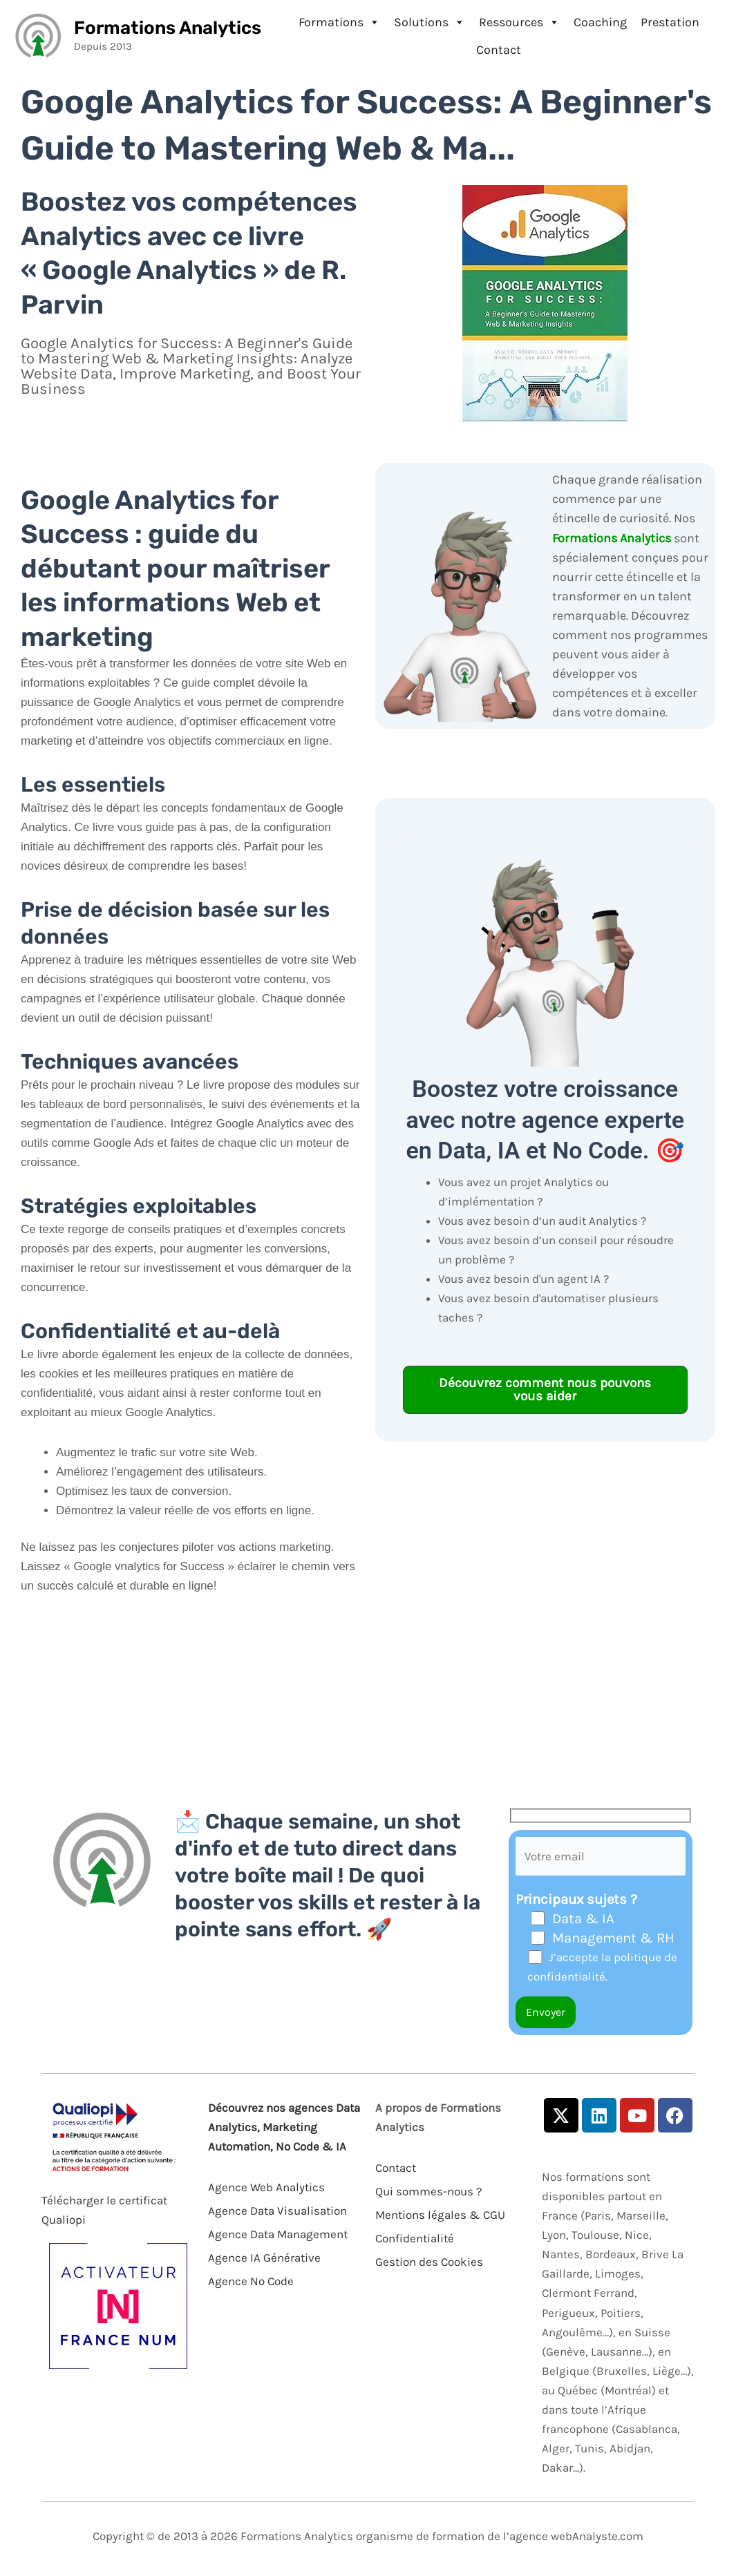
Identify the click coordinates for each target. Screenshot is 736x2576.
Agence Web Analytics (266, 2187)
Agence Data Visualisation (277, 2210)
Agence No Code (251, 2281)
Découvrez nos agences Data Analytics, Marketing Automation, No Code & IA (284, 2127)
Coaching (600, 22)
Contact (498, 49)
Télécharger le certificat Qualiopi (104, 2209)
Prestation (670, 22)
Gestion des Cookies (429, 2262)
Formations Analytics (167, 28)
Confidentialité (414, 2238)
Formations (339, 22)
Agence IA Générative (264, 2257)
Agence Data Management (278, 2234)
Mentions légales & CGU (440, 2215)
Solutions (429, 22)
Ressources (519, 22)
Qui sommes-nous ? (428, 2191)
